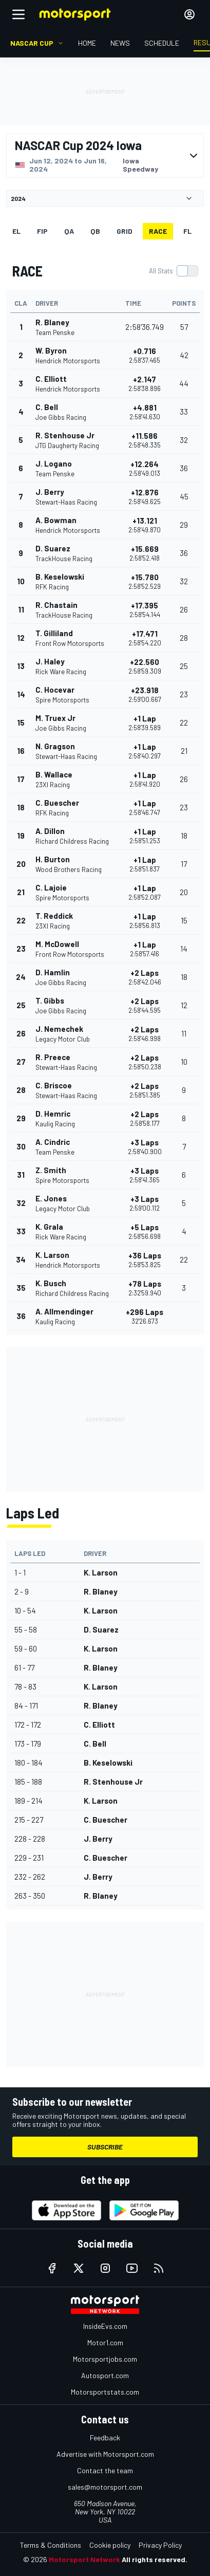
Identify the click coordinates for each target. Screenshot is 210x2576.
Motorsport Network (84, 2559)
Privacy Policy (160, 2545)
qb (95, 231)
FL (187, 231)
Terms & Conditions (50, 2545)
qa (69, 231)
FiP (42, 231)
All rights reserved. (154, 2559)
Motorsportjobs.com (105, 2359)
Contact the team (105, 2470)
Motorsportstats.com (105, 2391)
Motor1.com (105, 2342)
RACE (158, 231)
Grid (124, 231)
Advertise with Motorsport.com (105, 2454)
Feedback (105, 2437)
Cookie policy (109, 2545)
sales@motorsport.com (105, 2486)
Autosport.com (105, 2375)
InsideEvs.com (105, 2326)
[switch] (173, 271)
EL (16, 231)
